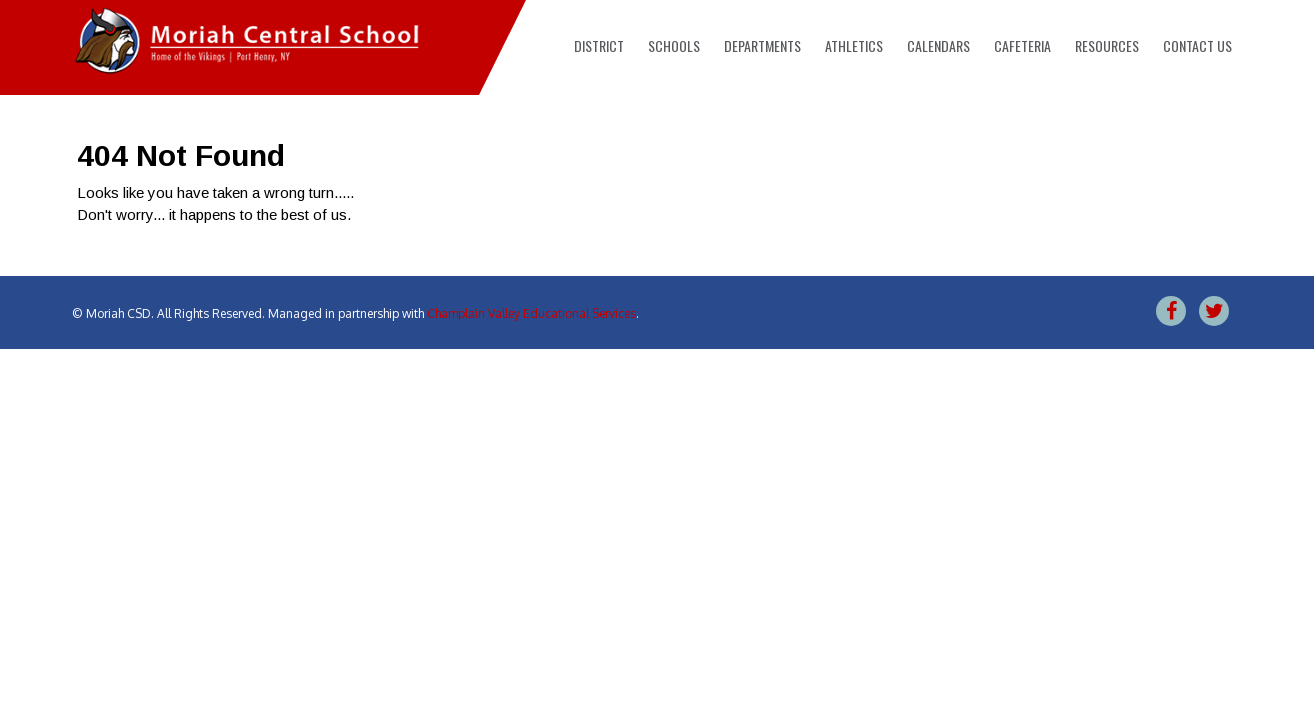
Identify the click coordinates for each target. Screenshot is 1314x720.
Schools (674, 45)
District (599, 45)
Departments (762, 45)
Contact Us (1197, 45)
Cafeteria (1022, 45)
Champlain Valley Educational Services (531, 313)
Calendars (938, 45)
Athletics (854, 45)
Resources (1107, 45)
